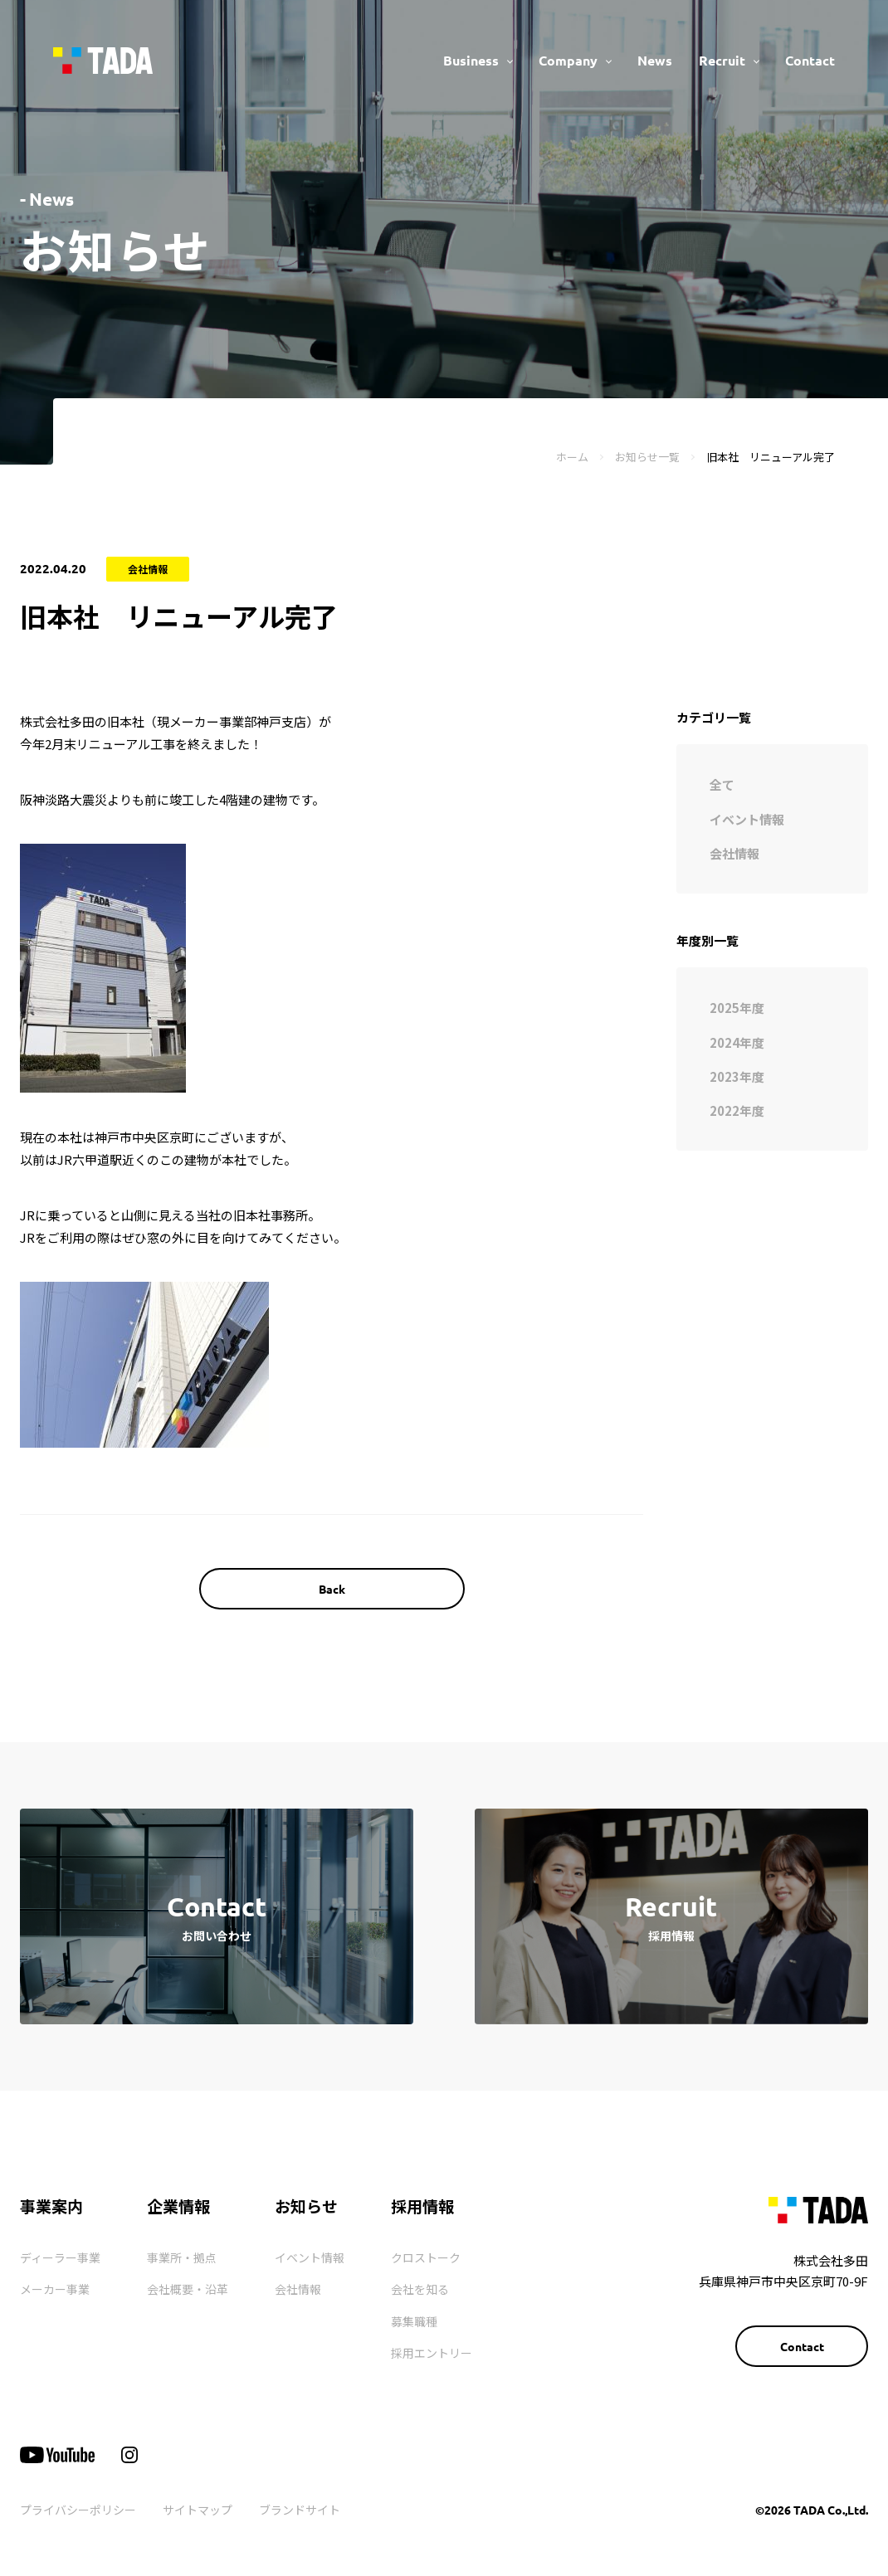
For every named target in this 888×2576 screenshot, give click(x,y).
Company (568, 60)
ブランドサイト (299, 2509)
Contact (810, 60)
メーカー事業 (55, 2289)
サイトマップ (197, 2509)
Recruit (722, 60)
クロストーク (426, 2257)
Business (471, 60)
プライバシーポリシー (78, 2509)
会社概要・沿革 (187, 2289)
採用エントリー (431, 2353)
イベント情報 (309, 2257)
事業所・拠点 (182, 2257)
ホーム (572, 457)
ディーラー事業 (60, 2257)
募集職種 (414, 2321)
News (654, 60)
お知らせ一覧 (647, 457)
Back (332, 1588)
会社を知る (420, 2289)
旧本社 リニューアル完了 (770, 457)
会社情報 (298, 2289)
